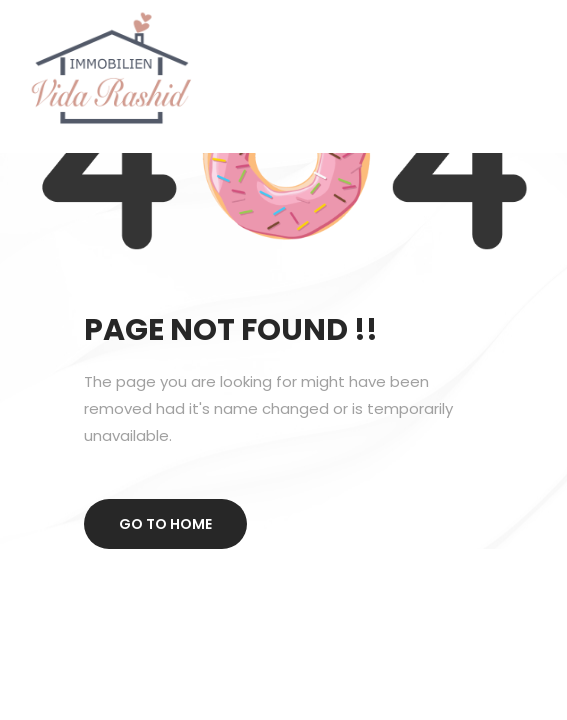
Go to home (165, 524)
